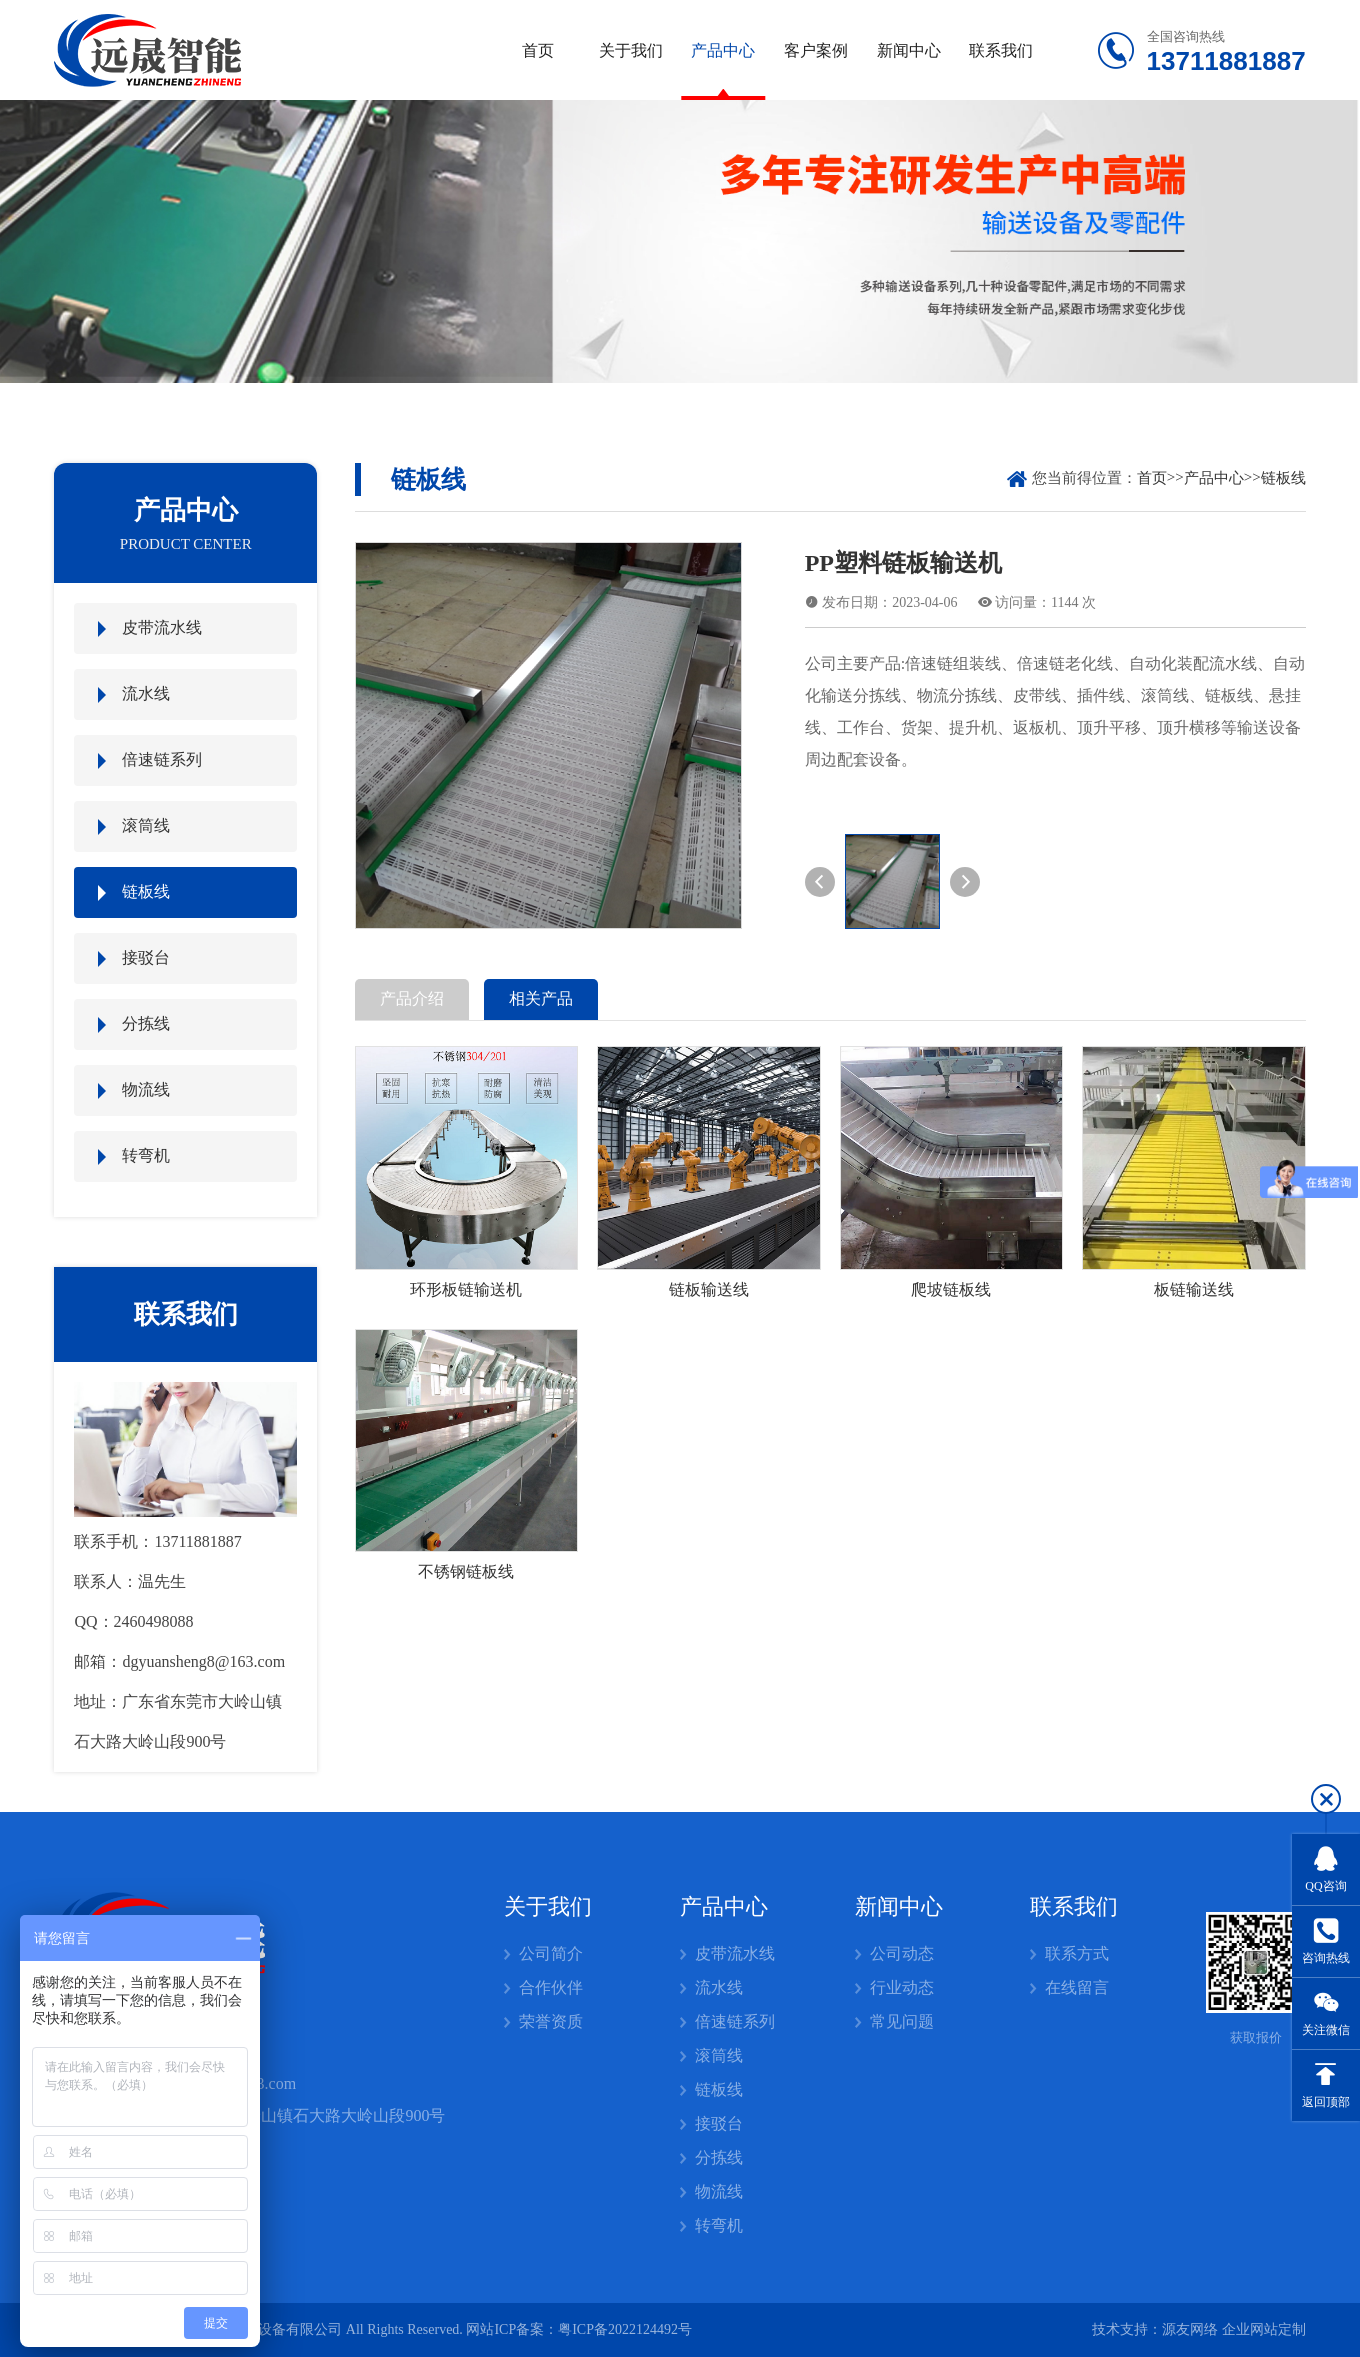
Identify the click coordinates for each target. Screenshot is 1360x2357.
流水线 (146, 693)
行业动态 (902, 1987)
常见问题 (902, 2021)
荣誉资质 (551, 2021)
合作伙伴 (551, 1987)
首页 (538, 50)
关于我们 (631, 50)
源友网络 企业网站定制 (1234, 2329)
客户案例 (816, 50)
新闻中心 (909, 50)
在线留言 (1077, 1987)
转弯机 (146, 1155)
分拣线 (146, 1023)
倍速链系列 (162, 759)
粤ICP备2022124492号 (625, 2329)
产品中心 (723, 50)
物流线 (146, 1089)
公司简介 (551, 1953)
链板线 (146, 891)
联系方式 (1077, 1953)
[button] (820, 882)
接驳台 (146, 957)
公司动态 (902, 1953)
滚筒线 (146, 825)
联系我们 (1001, 50)
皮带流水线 (162, 627)
